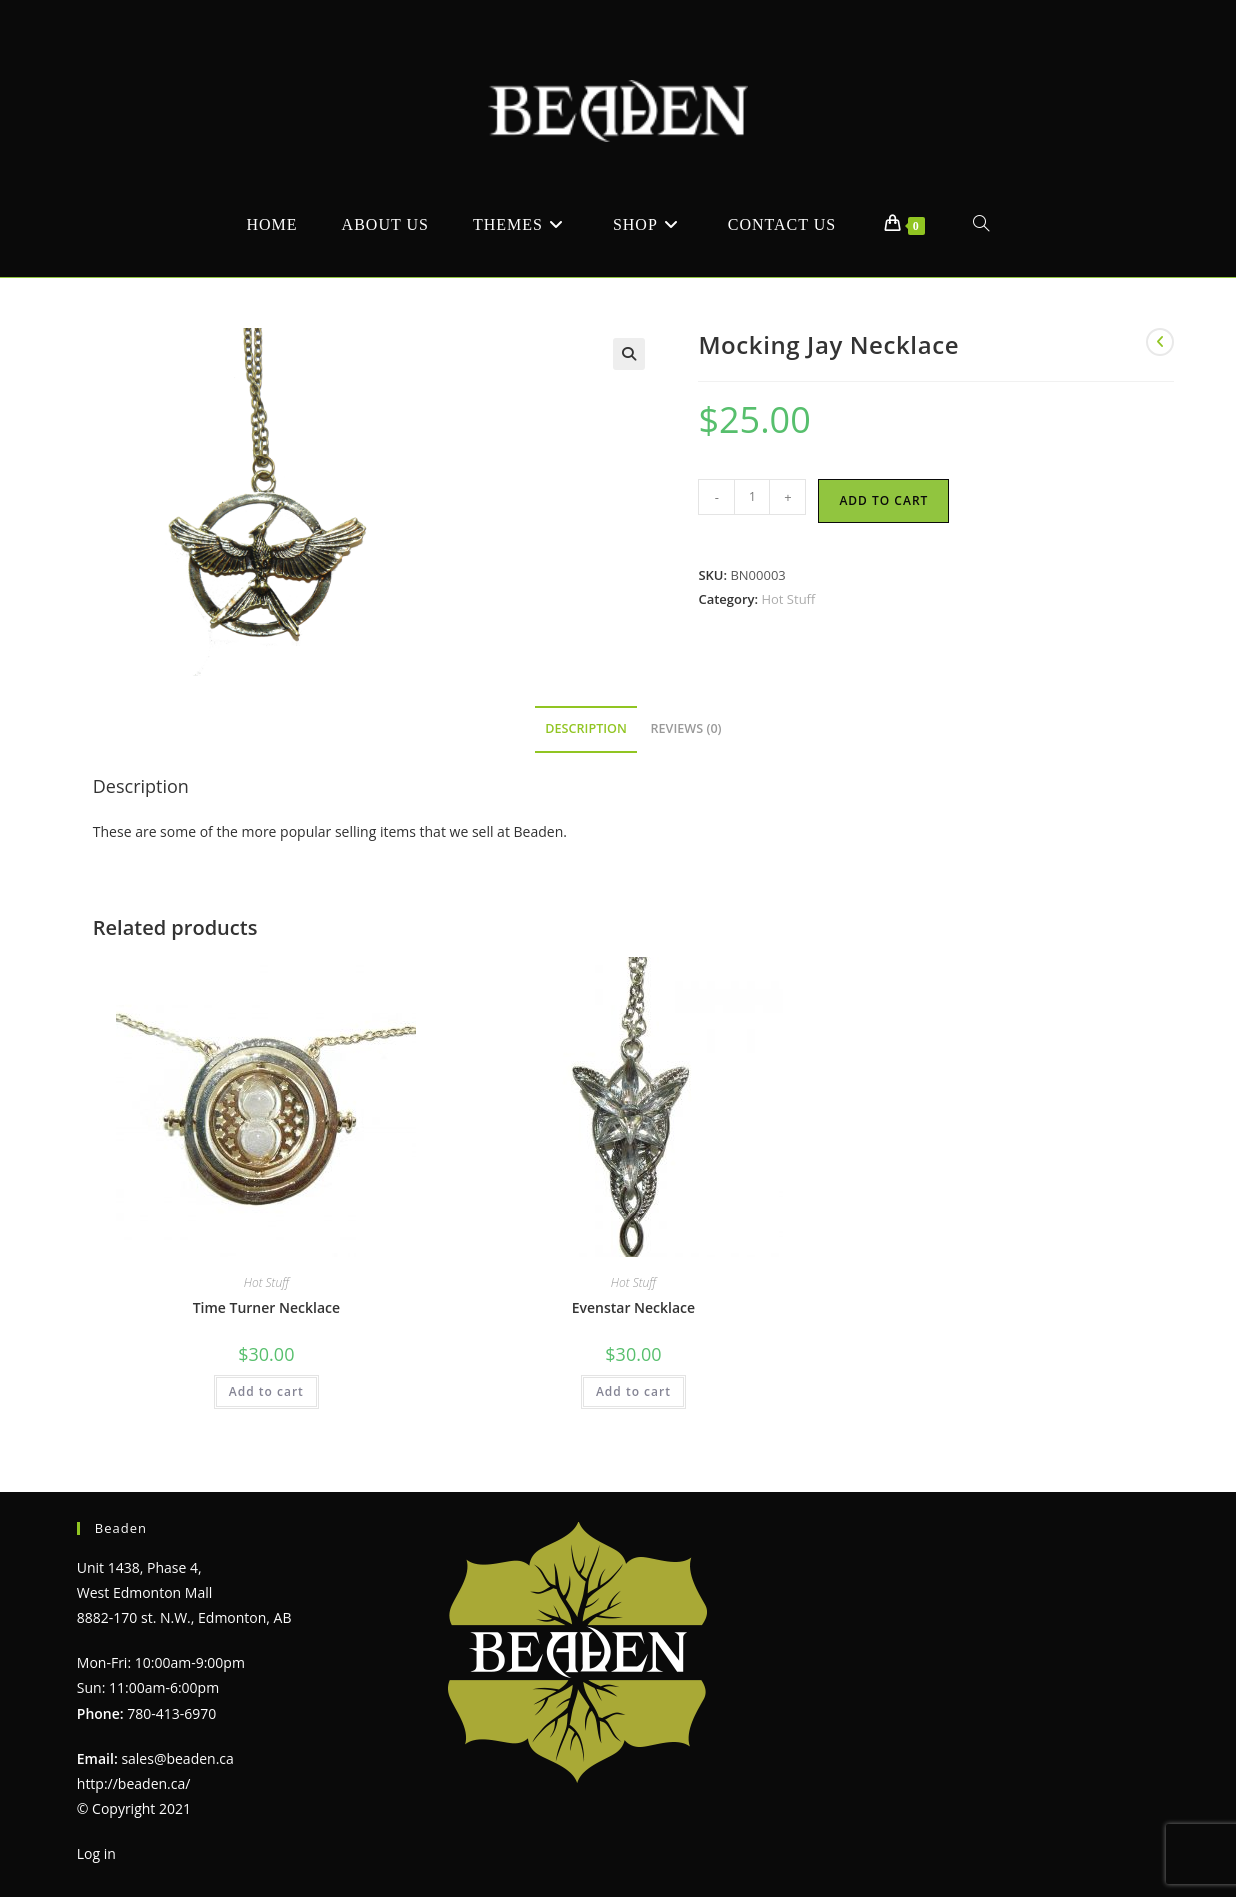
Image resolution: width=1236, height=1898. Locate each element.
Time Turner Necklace (266, 1307)
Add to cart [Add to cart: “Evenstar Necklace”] (633, 1391)
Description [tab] (586, 728)
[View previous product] (1160, 342)
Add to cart (883, 500)
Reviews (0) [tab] (686, 728)
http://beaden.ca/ (134, 1783)
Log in (96, 1853)
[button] (629, 354)
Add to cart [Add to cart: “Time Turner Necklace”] (266, 1391)
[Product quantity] (752, 497)
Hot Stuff (788, 599)
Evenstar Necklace (633, 1307)
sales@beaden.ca (177, 1758)
